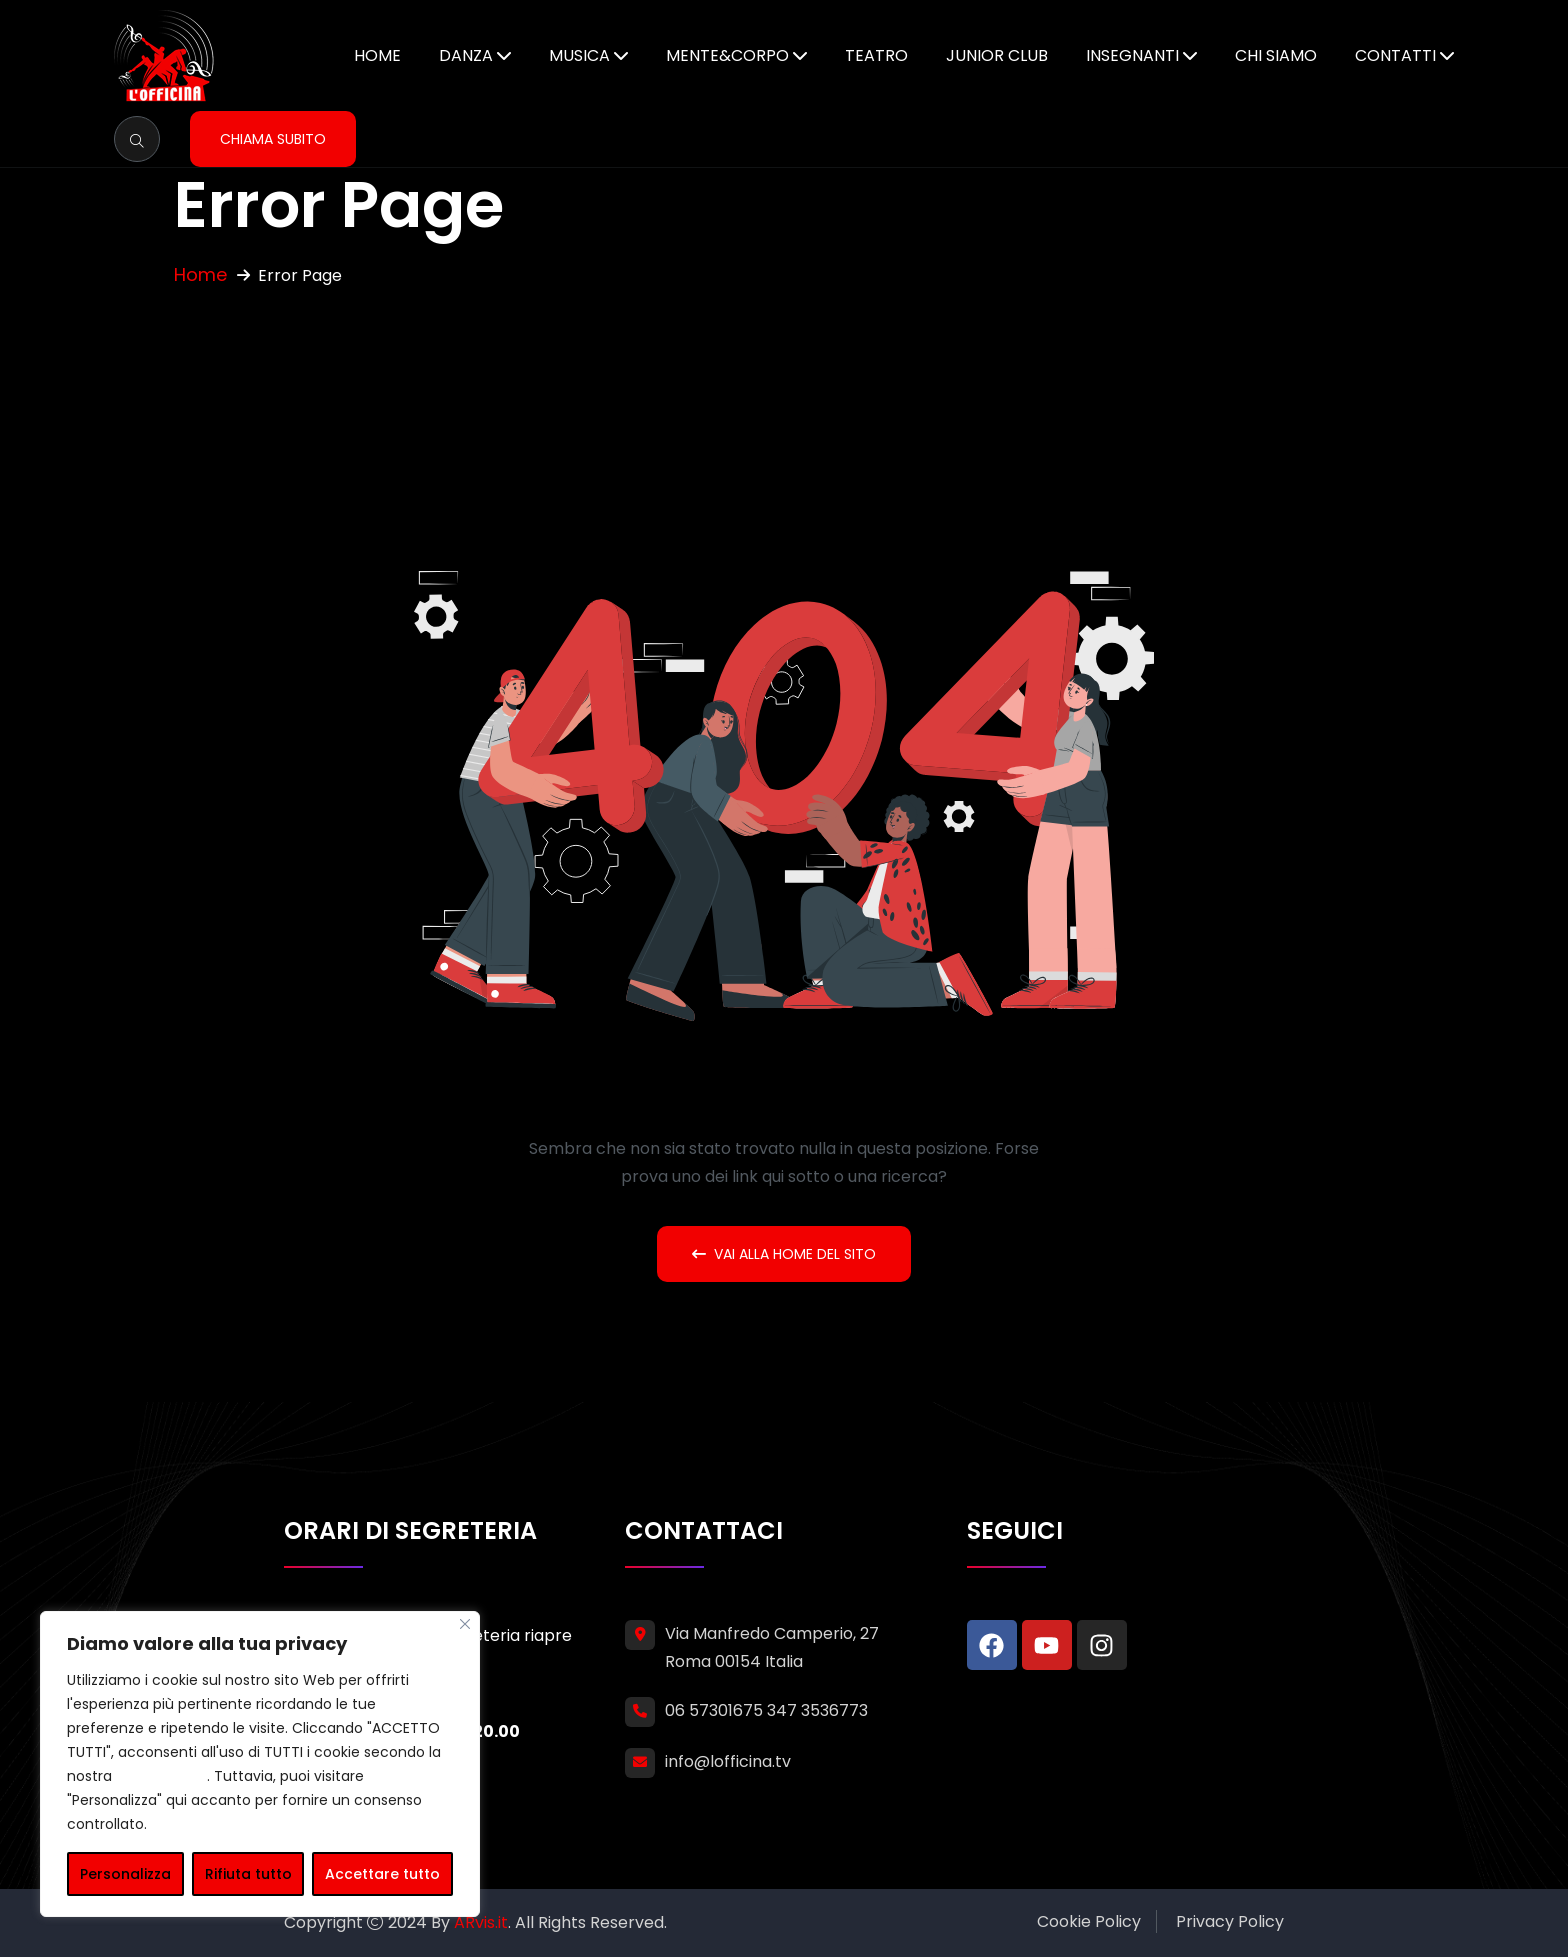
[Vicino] (465, 1624)
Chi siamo (1276, 55)
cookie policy (161, 1776)
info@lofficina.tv (728, 1761)
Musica (579, 55)
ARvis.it (481, 1922)
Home (377, 55)
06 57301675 (714, 1710)
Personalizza (125, 1874)
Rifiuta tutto (248, 1874)
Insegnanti (1132, 55)
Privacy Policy (1230, 1921)
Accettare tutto (382, 1874)
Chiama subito (273, 139)
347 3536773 (817, 1710)
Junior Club (997, 55)
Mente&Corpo (727, 55)
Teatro (876, 55)
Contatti (1395, 55)
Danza (466, 55)
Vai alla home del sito (784, 1254)
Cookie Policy (1089, 1921)
